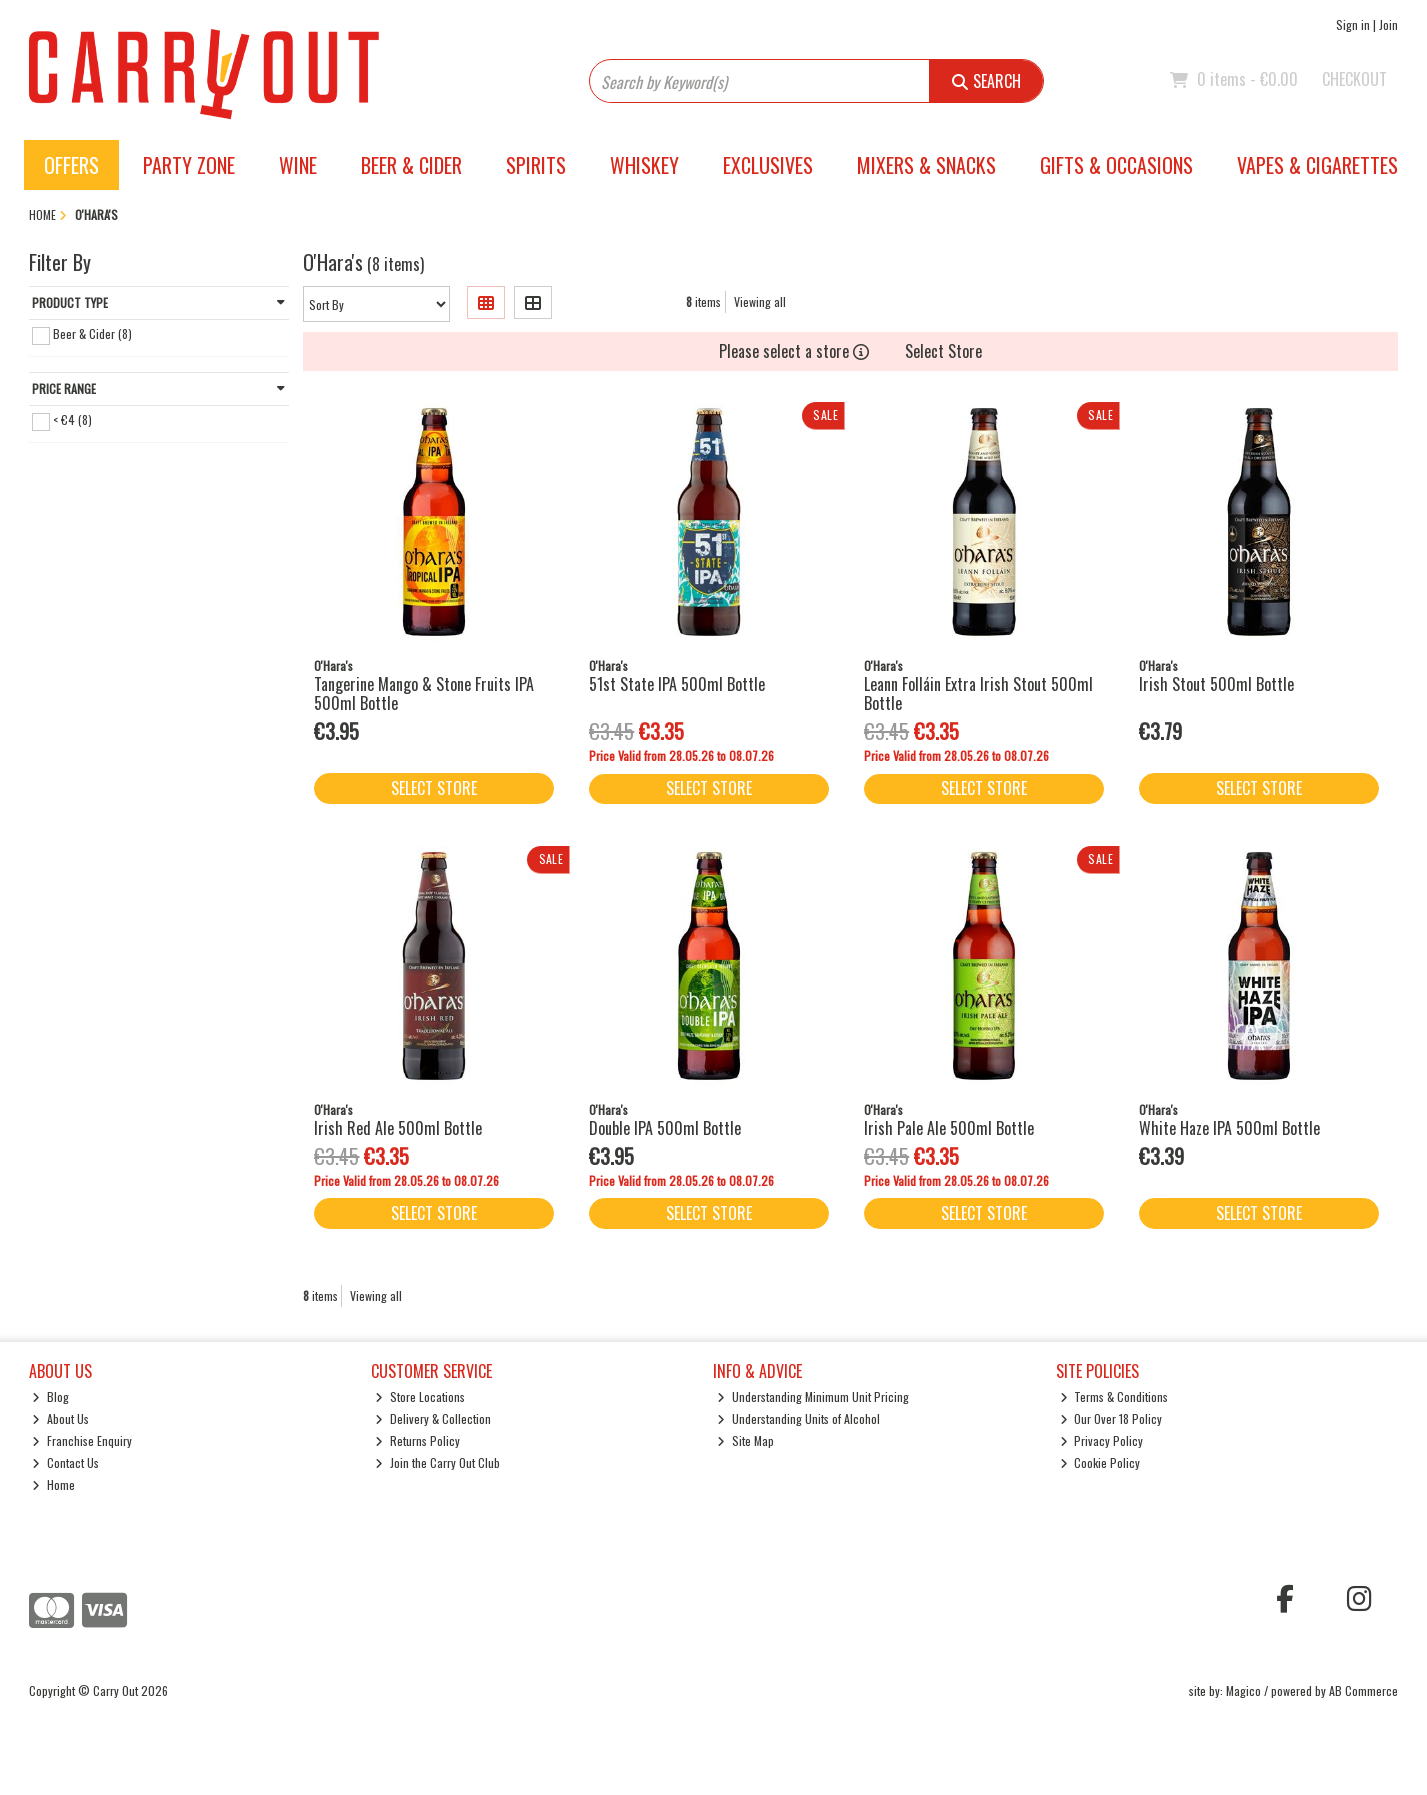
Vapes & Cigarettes (1317, 165)
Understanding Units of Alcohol (798, 1418)
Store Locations (420, 1396)
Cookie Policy (1100, 1462)
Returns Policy (417, 1440)
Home (53, 1484)
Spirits (536, 165)
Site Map (745, 1440)
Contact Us (65, 1462)
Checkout (1354, 79)
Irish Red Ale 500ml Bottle (398, 1128)
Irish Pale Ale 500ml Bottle (949, 1128)
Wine (298, 165)
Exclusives (768, 165)
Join (1388, 24)
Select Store (943, 351)
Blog (50, 1396)
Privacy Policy (1102, 1440)
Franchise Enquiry (82, 1440)
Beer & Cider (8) (92, 333)
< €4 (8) (72, 419)
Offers (71, 165)
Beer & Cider (411, 165)
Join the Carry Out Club (437, 1462)
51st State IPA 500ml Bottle (677, 684)
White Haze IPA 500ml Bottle (1229, 1128)
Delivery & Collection (433, 1418)
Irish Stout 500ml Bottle (1216, 684)
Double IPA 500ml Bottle (665, 1128)
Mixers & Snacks (926, 165)
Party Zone (189, 165)
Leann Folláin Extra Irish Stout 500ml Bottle (978, 693)
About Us (60, 1418)
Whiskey (644, 165)
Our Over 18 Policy (1111, 1418)
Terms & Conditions (1114, 1396)
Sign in (1353, 24)
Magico (1243, 1690)
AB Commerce (1363, 1690)
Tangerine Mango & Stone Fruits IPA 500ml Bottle (424, 693)
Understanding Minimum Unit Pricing (813, 1396)
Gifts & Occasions (1116, 165)
